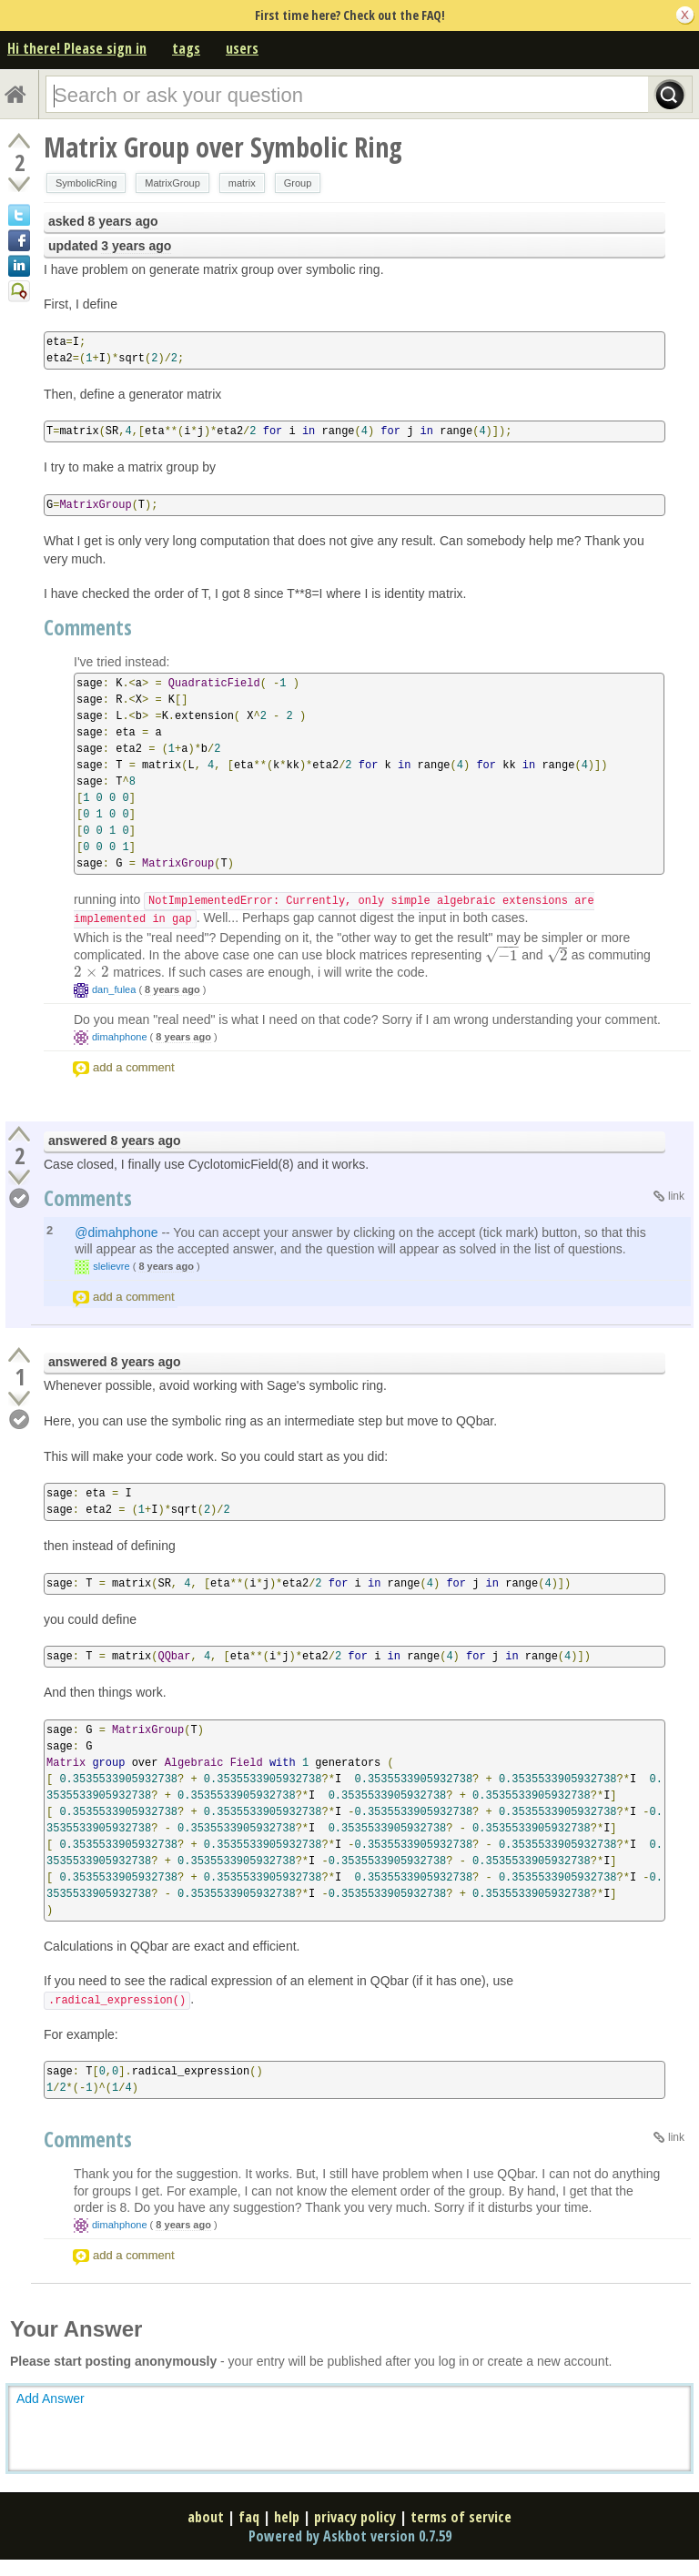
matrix (242, 182)
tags (186, 48)
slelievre (111, 1266)
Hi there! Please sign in (77, 48)
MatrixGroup (172, 182)
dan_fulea (114, 989)
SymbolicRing (86, 182)
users (242, 48)
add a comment (134, 1067)
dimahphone (119, 1036)
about (205, 2517)
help (286, 2517)
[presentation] (501, 955)
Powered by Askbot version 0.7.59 (349, 2536)
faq (248, 2517)
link (676, 1196)
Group (298, 182)
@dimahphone (116, 1232)
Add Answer (50, 2398)
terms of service (461, 2517)
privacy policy (355, 2517)
